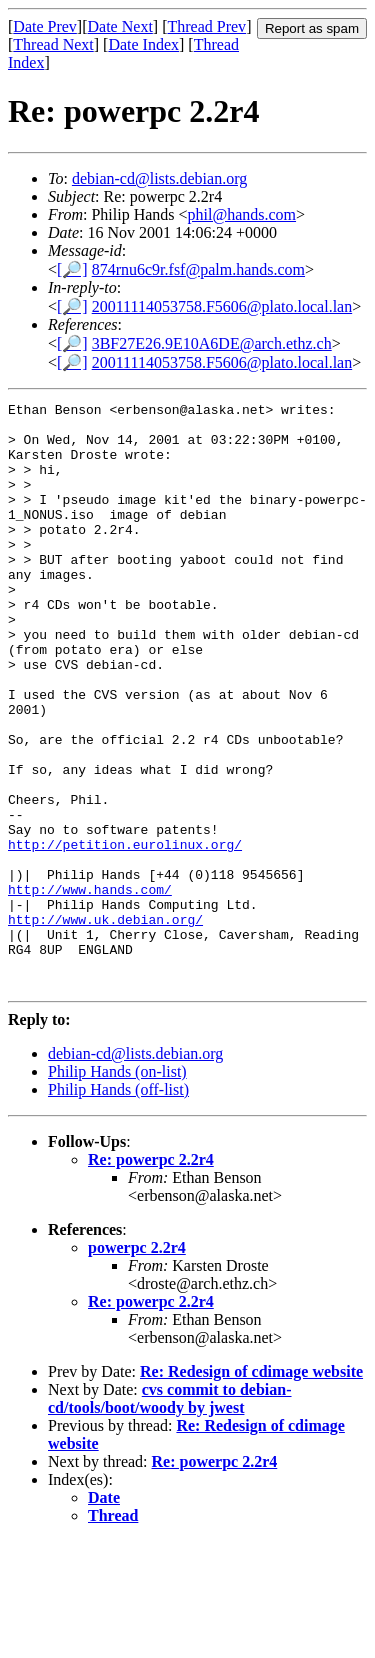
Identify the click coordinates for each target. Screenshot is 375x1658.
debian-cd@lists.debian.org (159, 178)
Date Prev (45, 26)
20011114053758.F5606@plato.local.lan (222, 306)
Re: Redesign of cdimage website (251, 1488)
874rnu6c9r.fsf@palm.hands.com (198, 269)
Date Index (143, 44)
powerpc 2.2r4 (137, 1364)
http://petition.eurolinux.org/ (125, 934)
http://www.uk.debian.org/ (105, 1024)
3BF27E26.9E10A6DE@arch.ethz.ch (212, 343)
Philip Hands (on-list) (117, 1188)
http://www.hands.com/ (90, 988)
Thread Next (53, 44)
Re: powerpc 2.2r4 (151, 1276)
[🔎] (72, 269)
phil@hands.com (242, 214)
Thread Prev (206, 26)
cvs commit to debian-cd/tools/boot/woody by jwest (170, 1515)
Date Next (120, 26)
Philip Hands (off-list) (118, 1206)
